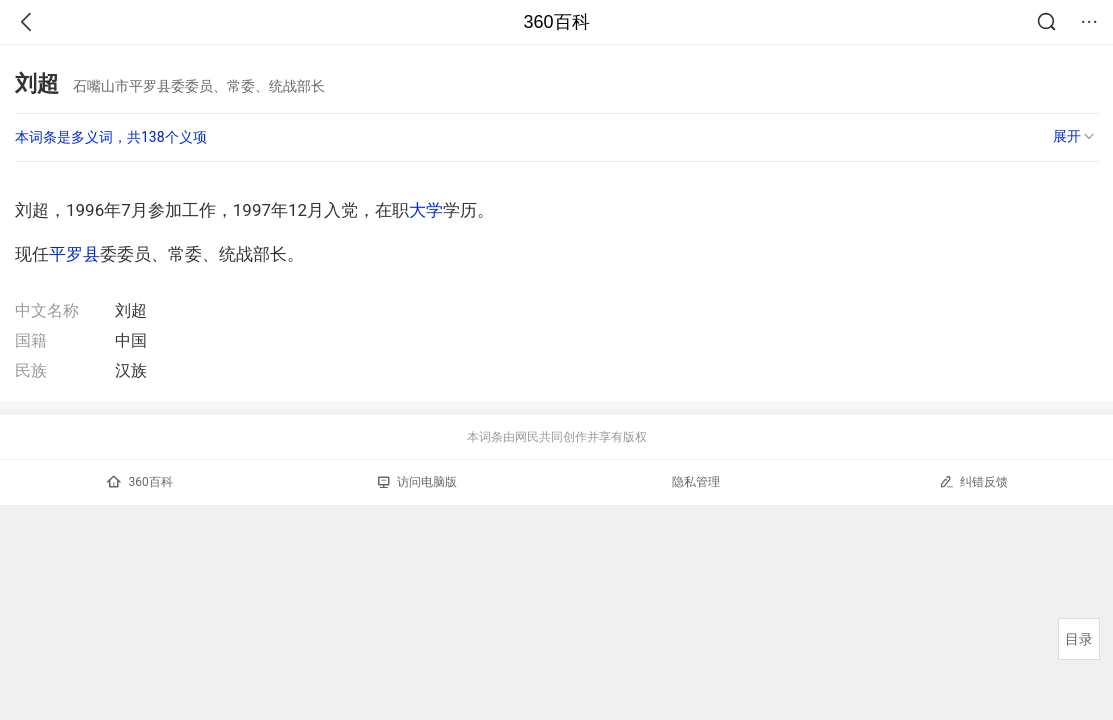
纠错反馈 (973, 481)
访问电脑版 (417, 482)
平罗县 (74, 254)
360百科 (556, 22)
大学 (426, 210)
